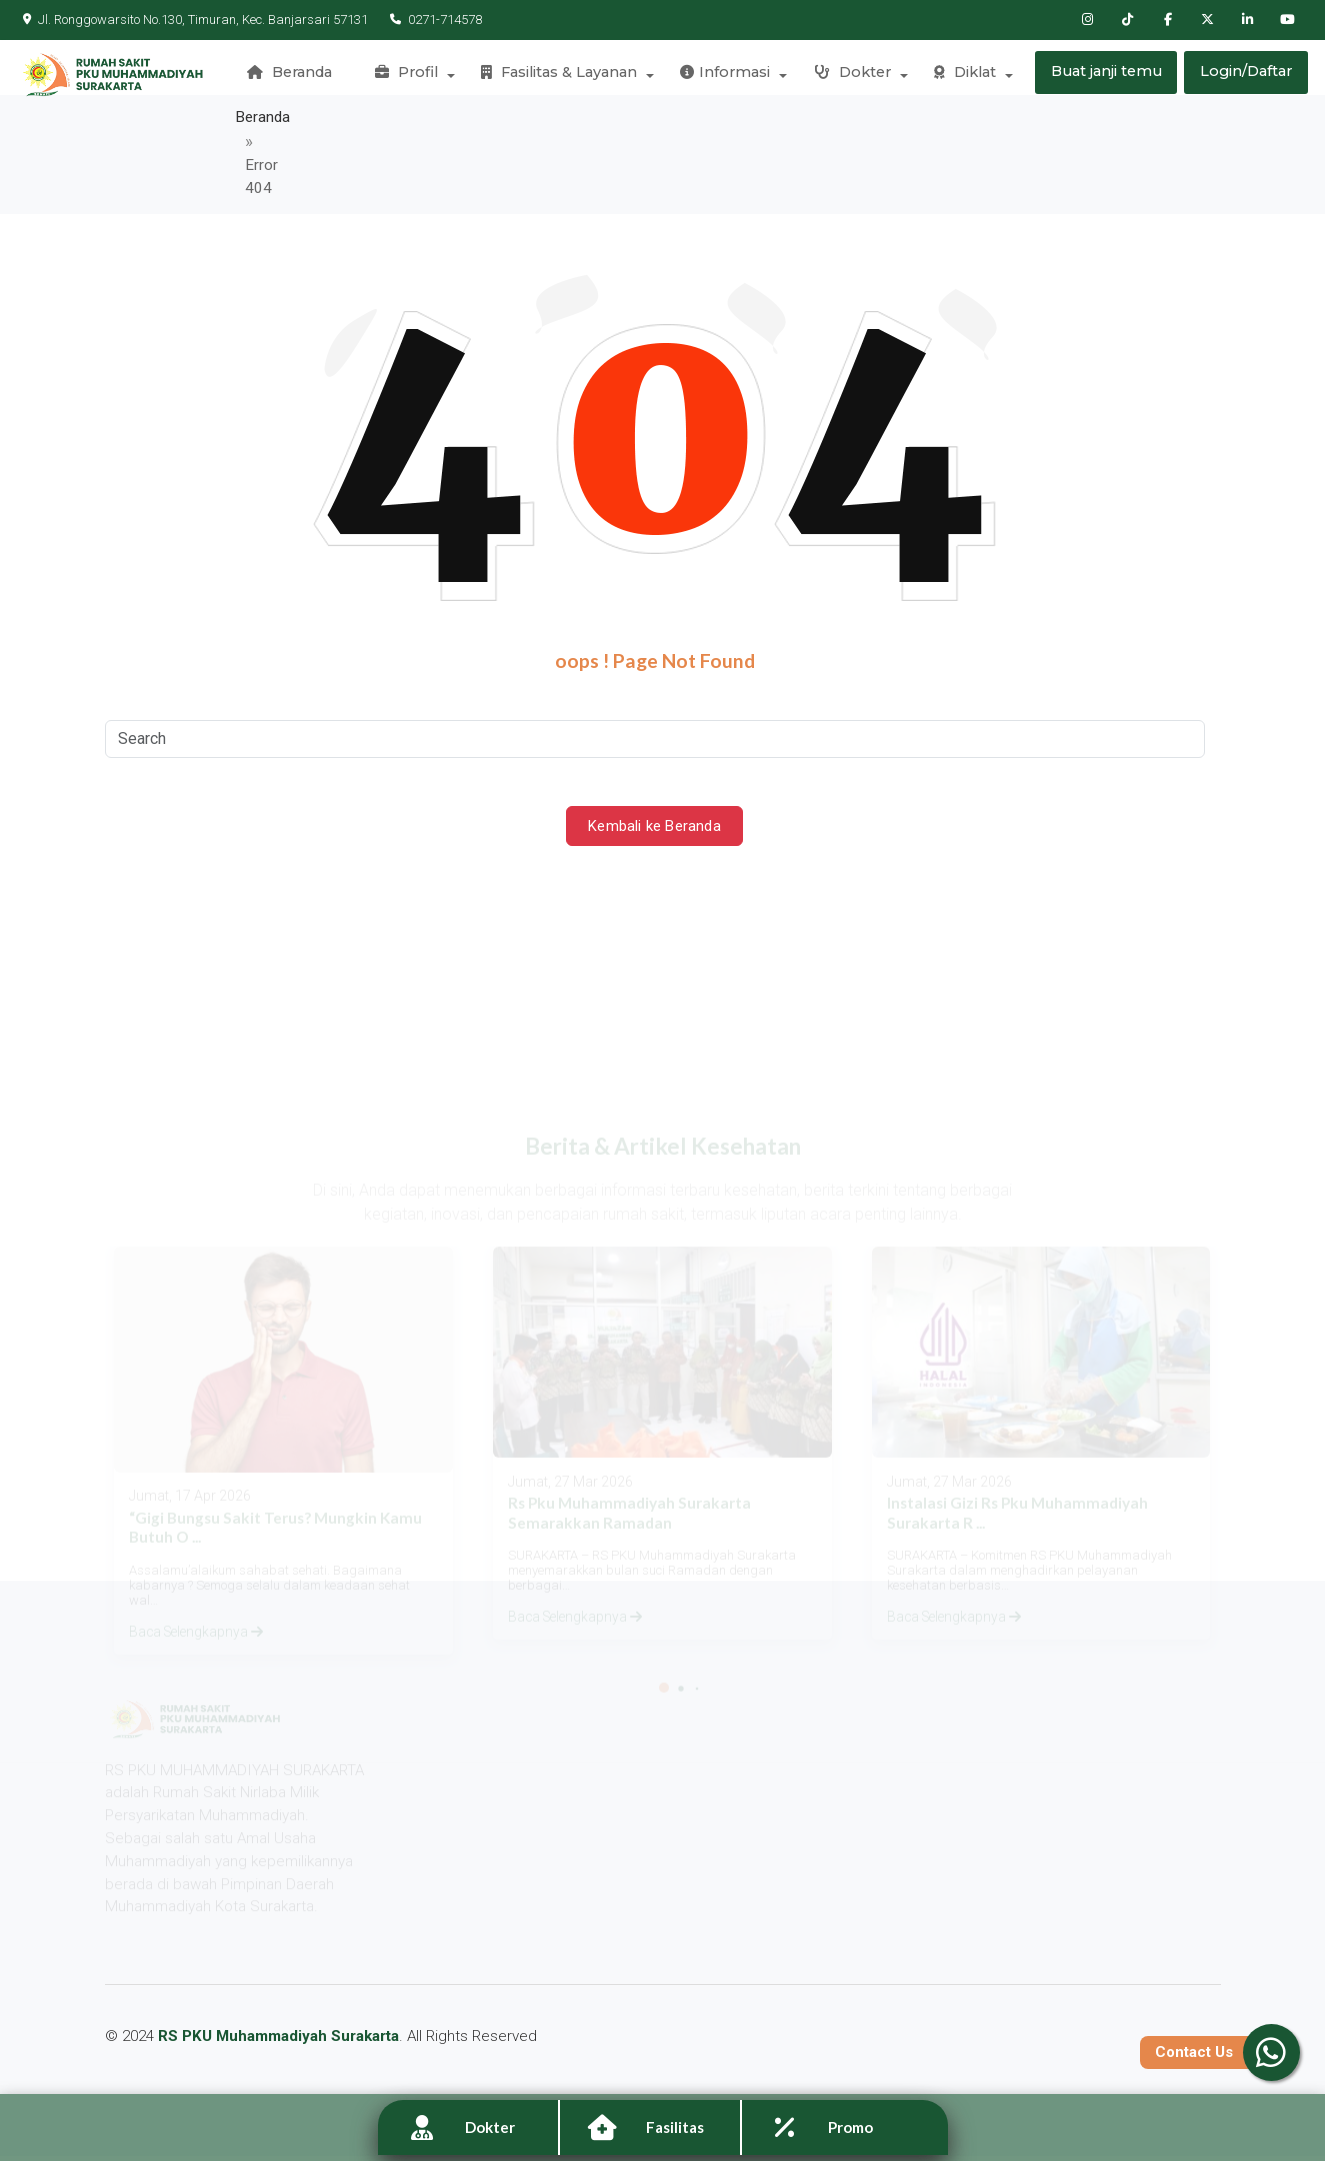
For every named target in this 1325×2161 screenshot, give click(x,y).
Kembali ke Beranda (655, 772)
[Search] (655, 685)
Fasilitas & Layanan (563, 75)
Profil (412, 75)
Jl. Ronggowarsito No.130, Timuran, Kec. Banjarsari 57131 (195, 19)
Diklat (962, 75)
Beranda (297, 75)
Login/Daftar (1247, 75)
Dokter (851, 75)
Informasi (727, 75)
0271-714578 (431, 19)
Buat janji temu (1105, 75)
